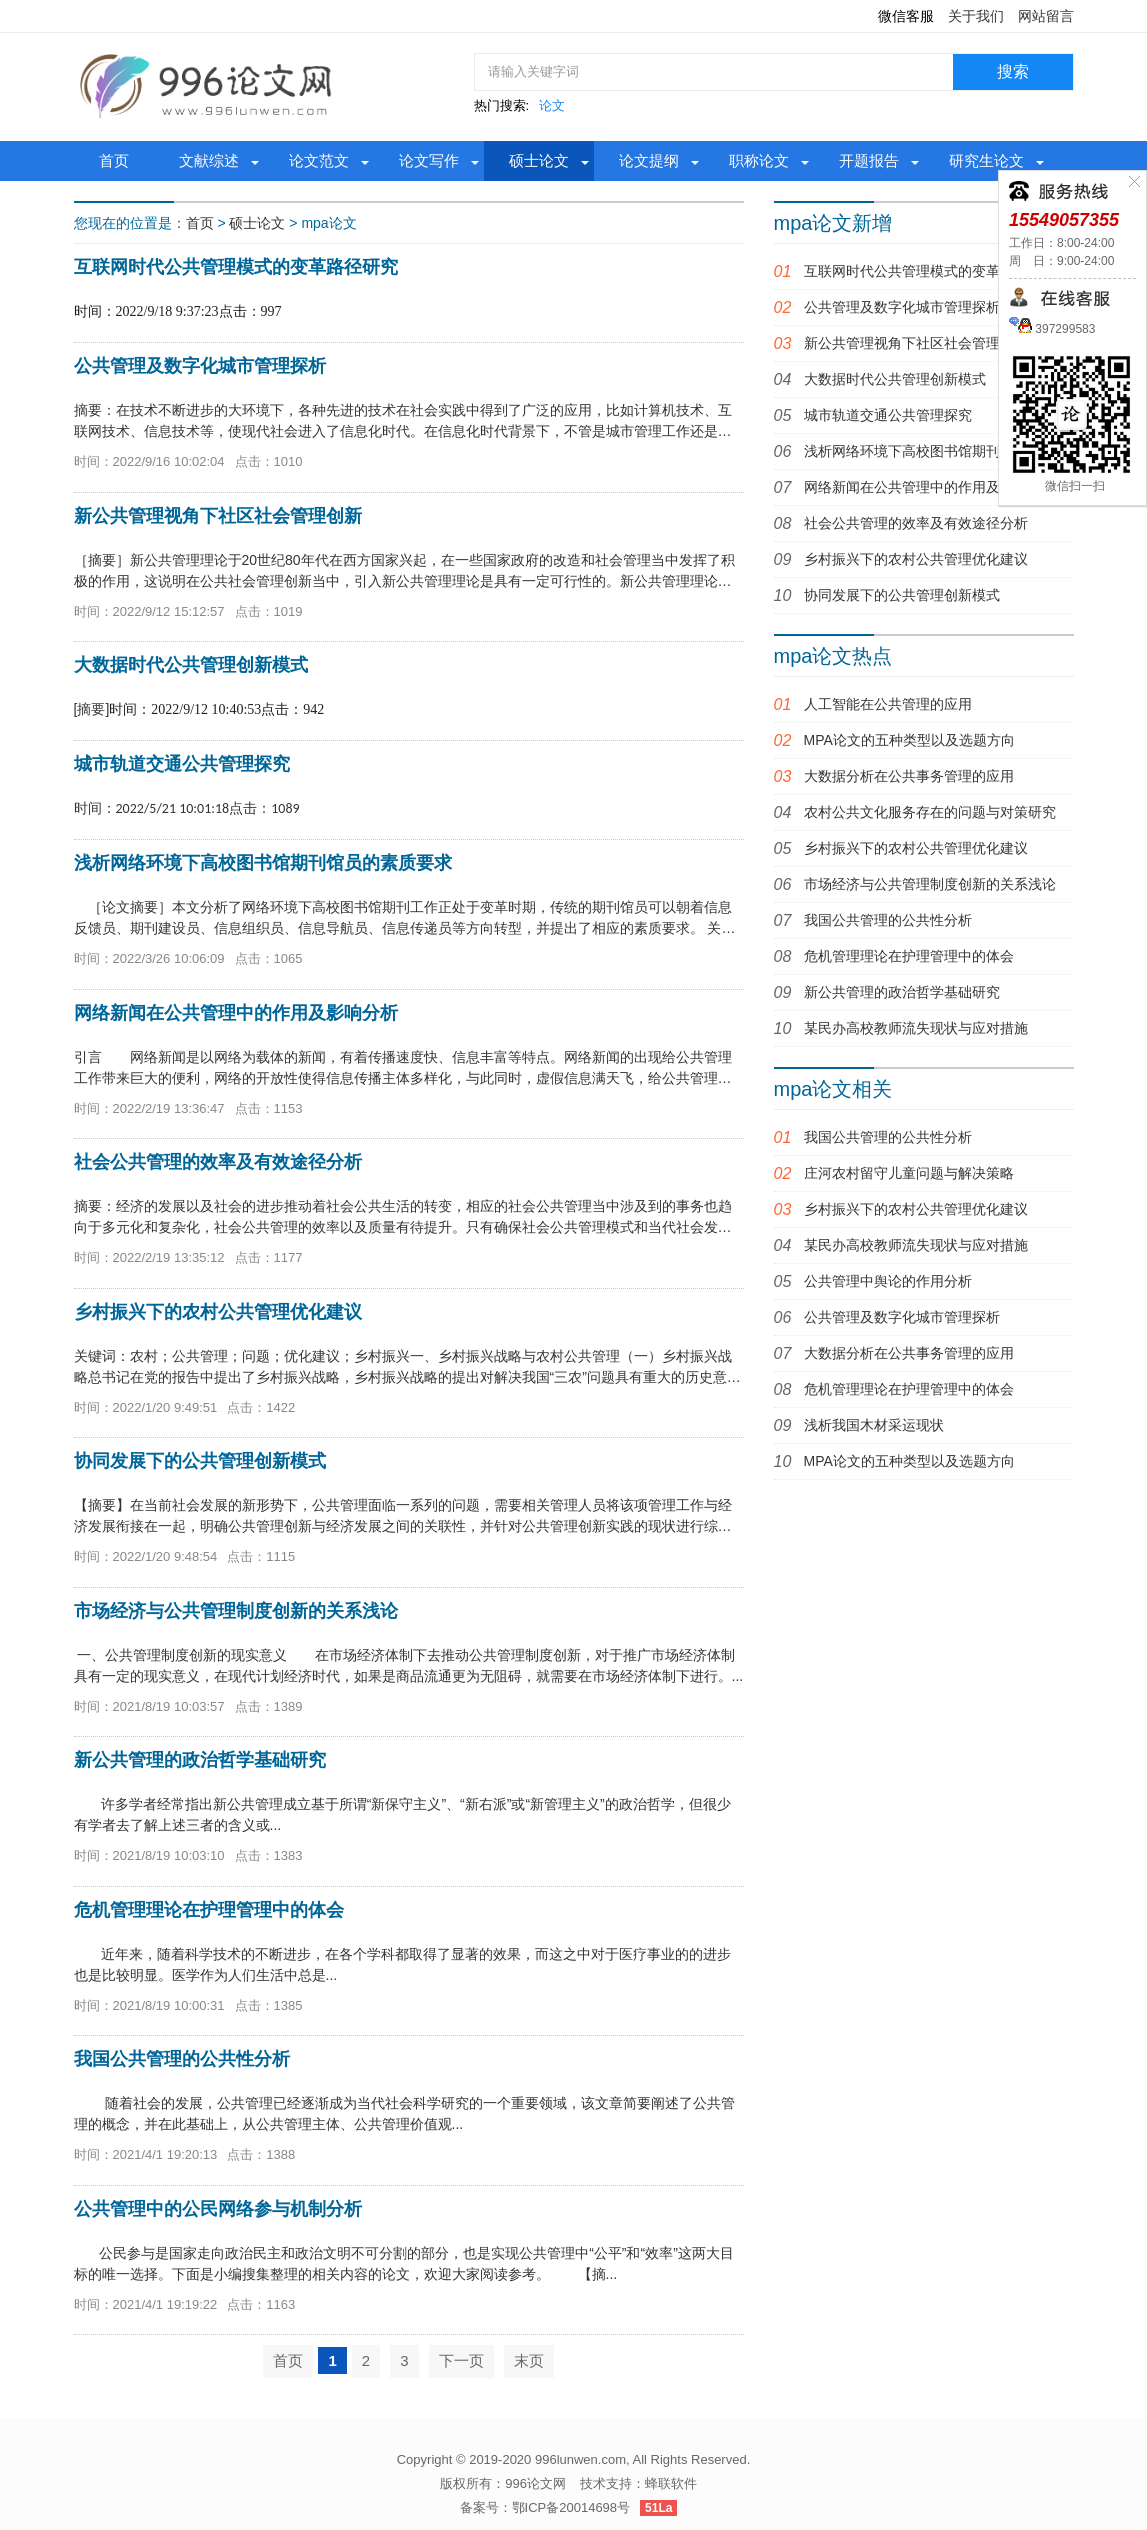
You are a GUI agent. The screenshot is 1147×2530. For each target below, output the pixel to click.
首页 (114, 160)
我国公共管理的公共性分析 (888, 920)
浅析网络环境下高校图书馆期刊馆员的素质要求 (951, 451)
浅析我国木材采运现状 (874, 1425)
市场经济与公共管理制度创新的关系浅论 (930, 884)
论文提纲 (649, 160)
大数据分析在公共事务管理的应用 (909, 776)
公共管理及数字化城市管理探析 (902, 307)
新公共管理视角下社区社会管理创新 (916, 343)
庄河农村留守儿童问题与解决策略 (909, 1173)
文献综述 (209, 160)
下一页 (461, 2360)
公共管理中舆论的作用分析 (888, 1281)
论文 (552, 105)
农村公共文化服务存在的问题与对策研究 (930, 812)
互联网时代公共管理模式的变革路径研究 (930, 271)
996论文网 (535, 2483)
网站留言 (1046, 16)
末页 (529, 2360)
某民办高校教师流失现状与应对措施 (916, 1028)
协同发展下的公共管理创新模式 (902, 595)
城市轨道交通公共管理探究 (888, 415)
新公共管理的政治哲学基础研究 (902, 992)
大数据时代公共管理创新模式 (895, 379)
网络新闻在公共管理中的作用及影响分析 (930, 487)
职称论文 (759, 160)
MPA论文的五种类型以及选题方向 (909, 740)
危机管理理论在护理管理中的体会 (909, 956)
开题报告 (869, 160)
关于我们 (976, 16)
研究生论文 (986, 160)
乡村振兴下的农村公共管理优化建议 (916, 559)
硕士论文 (539, 160)
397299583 (1063, 329)
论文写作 (429, 160)
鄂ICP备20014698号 (571, 2507)
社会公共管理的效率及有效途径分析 (916, 523)
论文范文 (319, 160)
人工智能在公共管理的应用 (888, 704)
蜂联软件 (671, 2483)
